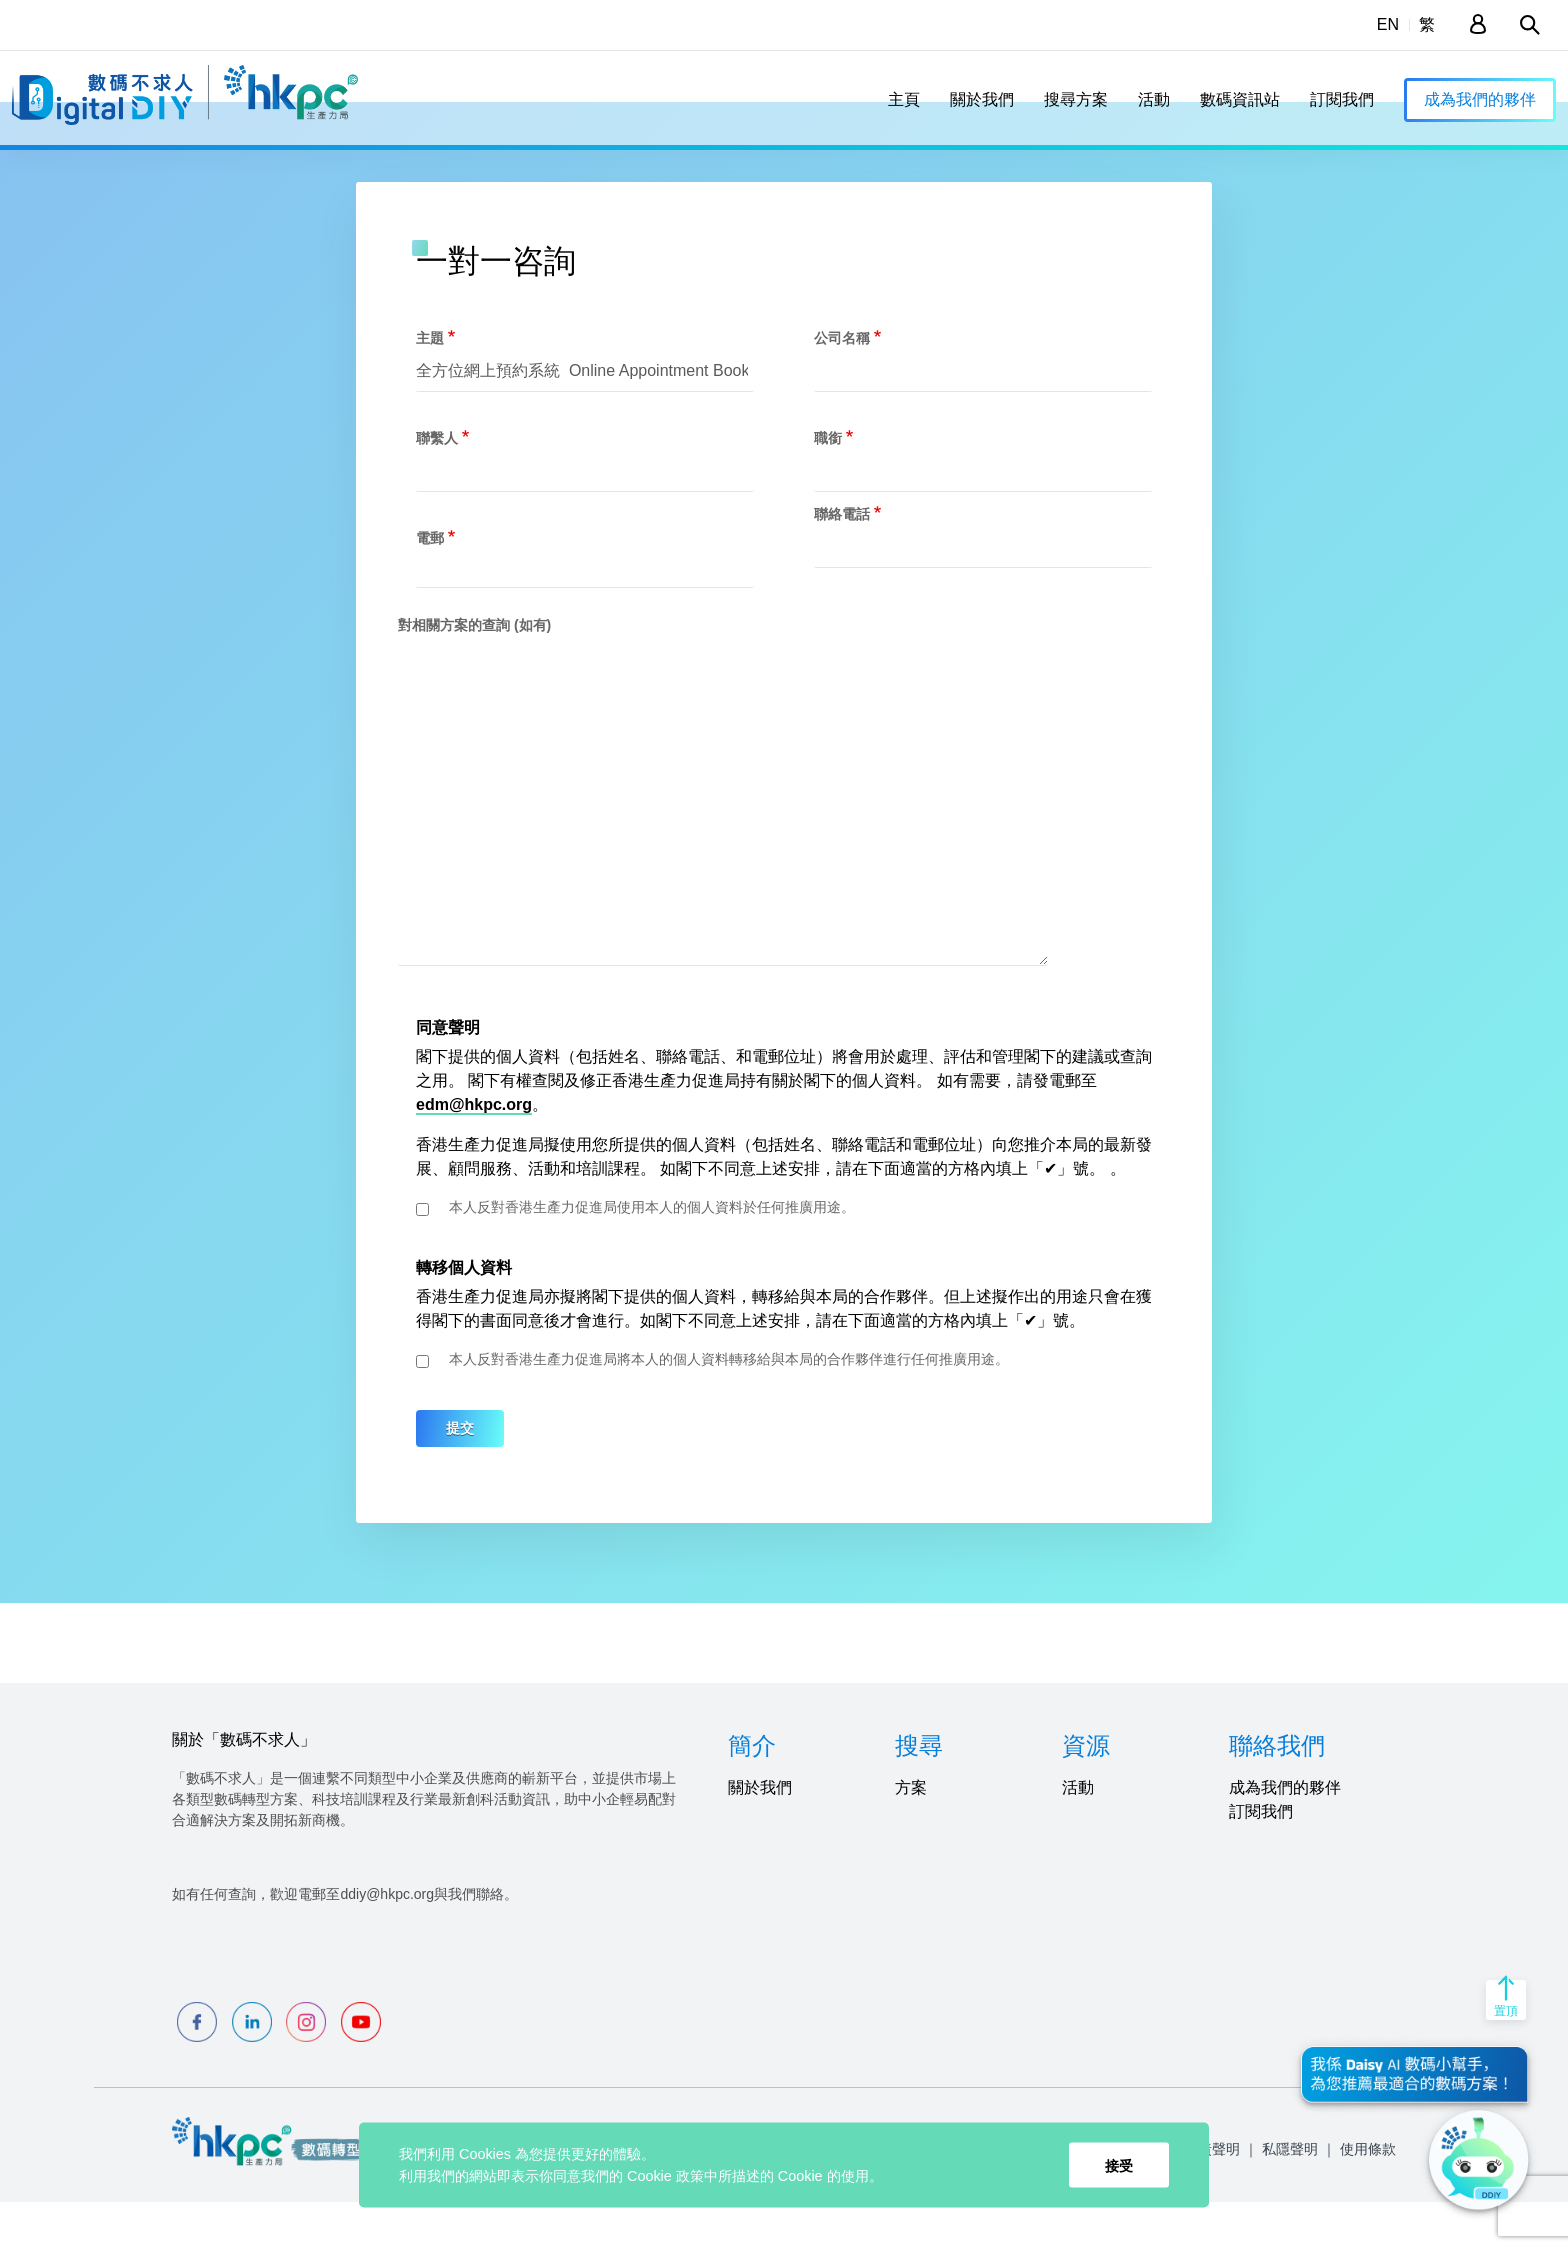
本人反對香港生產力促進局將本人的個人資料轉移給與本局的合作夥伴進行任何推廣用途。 (729, 1407)
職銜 (828, 485)
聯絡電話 (842, 561)
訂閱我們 (1342, 99)
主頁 (904, 99)
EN (1388, 24)
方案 (911, 1835)
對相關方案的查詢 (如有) (474, 672)
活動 (1154, 99)
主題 (430, 385)
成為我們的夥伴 (1480, 99)
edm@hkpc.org (474, 1152)
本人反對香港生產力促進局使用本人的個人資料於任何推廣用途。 (652, 1255)
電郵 (430, 585)
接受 (1119, 2165)
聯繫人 (437, 485)
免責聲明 (1212, 2197)
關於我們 (982, 99)
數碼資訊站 (1240, 99)
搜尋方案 (1076, 99)
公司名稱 (842, 385)
